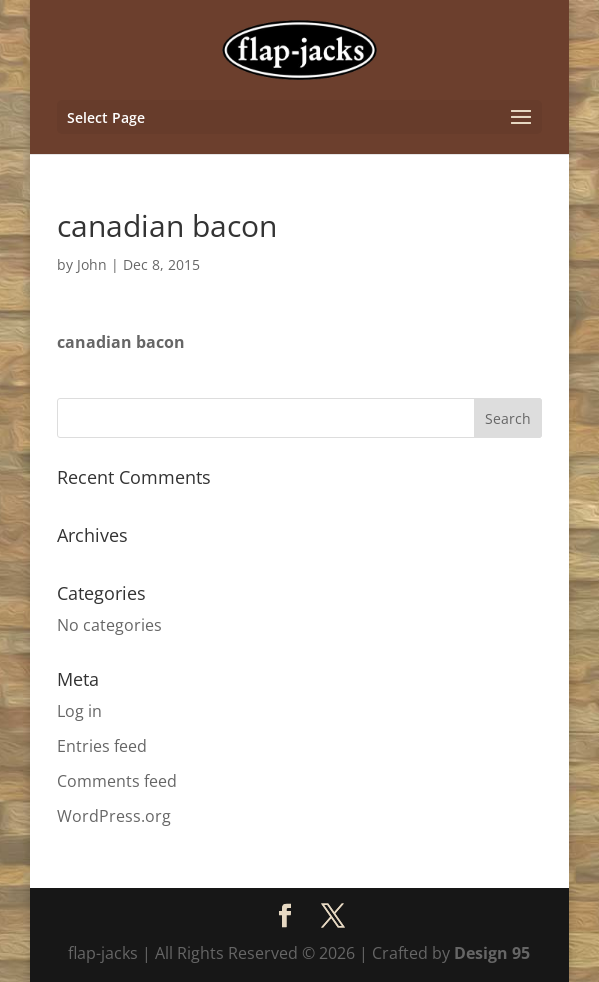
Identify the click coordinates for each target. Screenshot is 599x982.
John (92, 264)
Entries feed (102, 746)
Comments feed (117, 781)
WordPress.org (114, 816)
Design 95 (492, 953)
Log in (79, 711)
